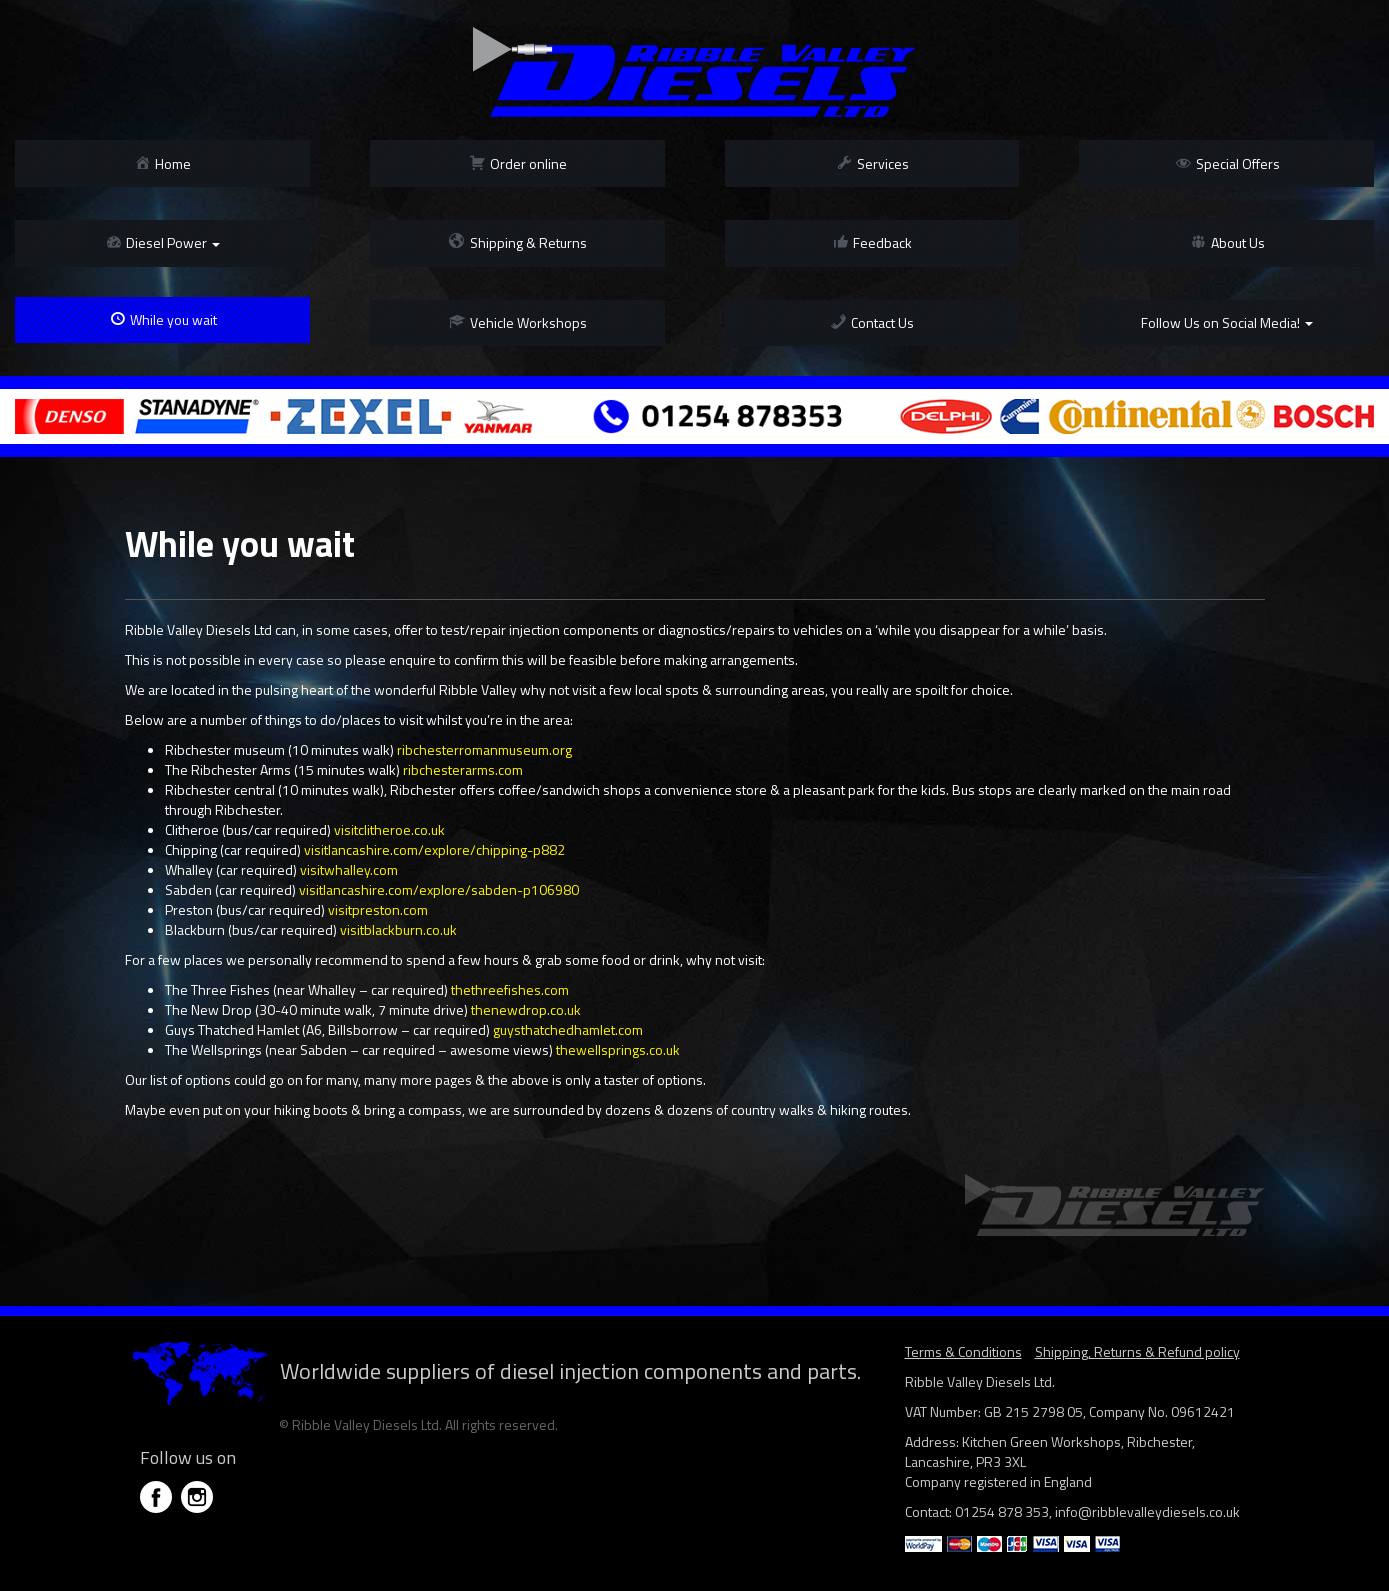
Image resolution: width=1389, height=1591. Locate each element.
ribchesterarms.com (463, 769)
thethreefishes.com (510, 989)
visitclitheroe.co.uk (389, 829)
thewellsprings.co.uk (618, 1049)
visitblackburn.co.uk (398, 929)
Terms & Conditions (963, 1351)
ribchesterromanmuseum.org (484, 749)
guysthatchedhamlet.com (568, 1029)
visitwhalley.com (349, 869)
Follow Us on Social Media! (1227, 322)
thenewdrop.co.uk (526, 1009)
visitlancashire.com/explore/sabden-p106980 (439, 889)
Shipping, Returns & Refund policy (1137, 1351)
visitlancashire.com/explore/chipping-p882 (434, 849)
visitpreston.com (378, 909)
